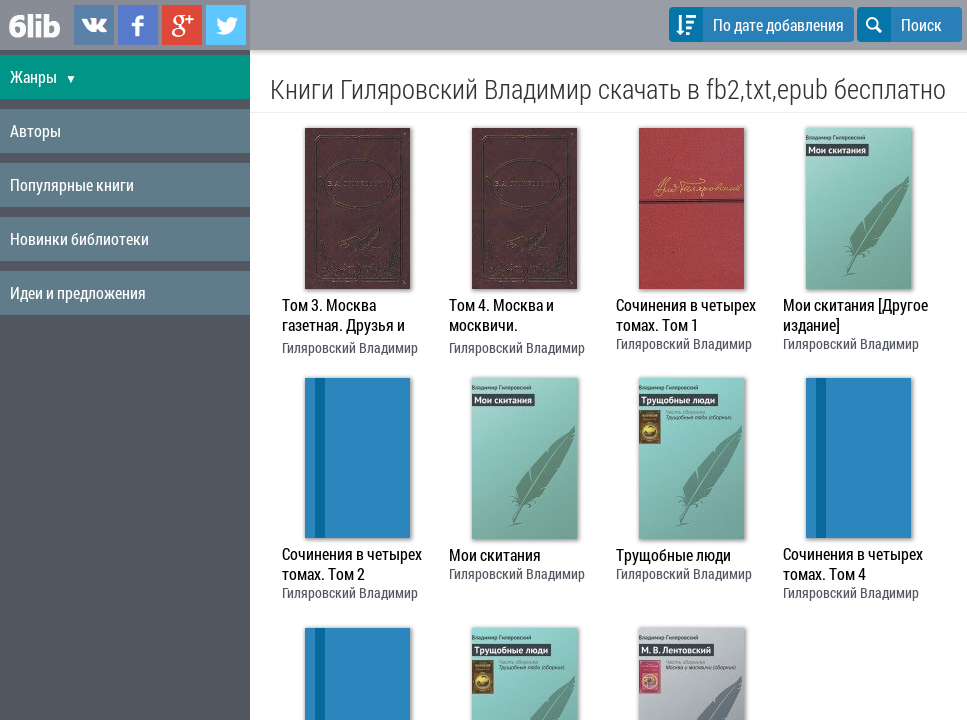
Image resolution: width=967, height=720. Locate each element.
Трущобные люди (673, 555)
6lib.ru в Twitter (226, 25)
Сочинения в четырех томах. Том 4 (853, 564)
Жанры (43, 76)
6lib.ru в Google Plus (182, 25)
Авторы (35, 130)
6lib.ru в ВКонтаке (94, 25)
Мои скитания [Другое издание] (855, 315)
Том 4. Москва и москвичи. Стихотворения (501, 317)
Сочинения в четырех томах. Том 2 (352, 564)
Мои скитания (495, 555)
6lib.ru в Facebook (138, 25)
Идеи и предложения (78, 292)
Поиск (899, 24)
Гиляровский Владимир (350, 347)
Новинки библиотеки (79, 238)
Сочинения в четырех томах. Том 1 (686, 315)
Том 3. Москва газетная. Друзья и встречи (343, 317)
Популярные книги (72, 184)
